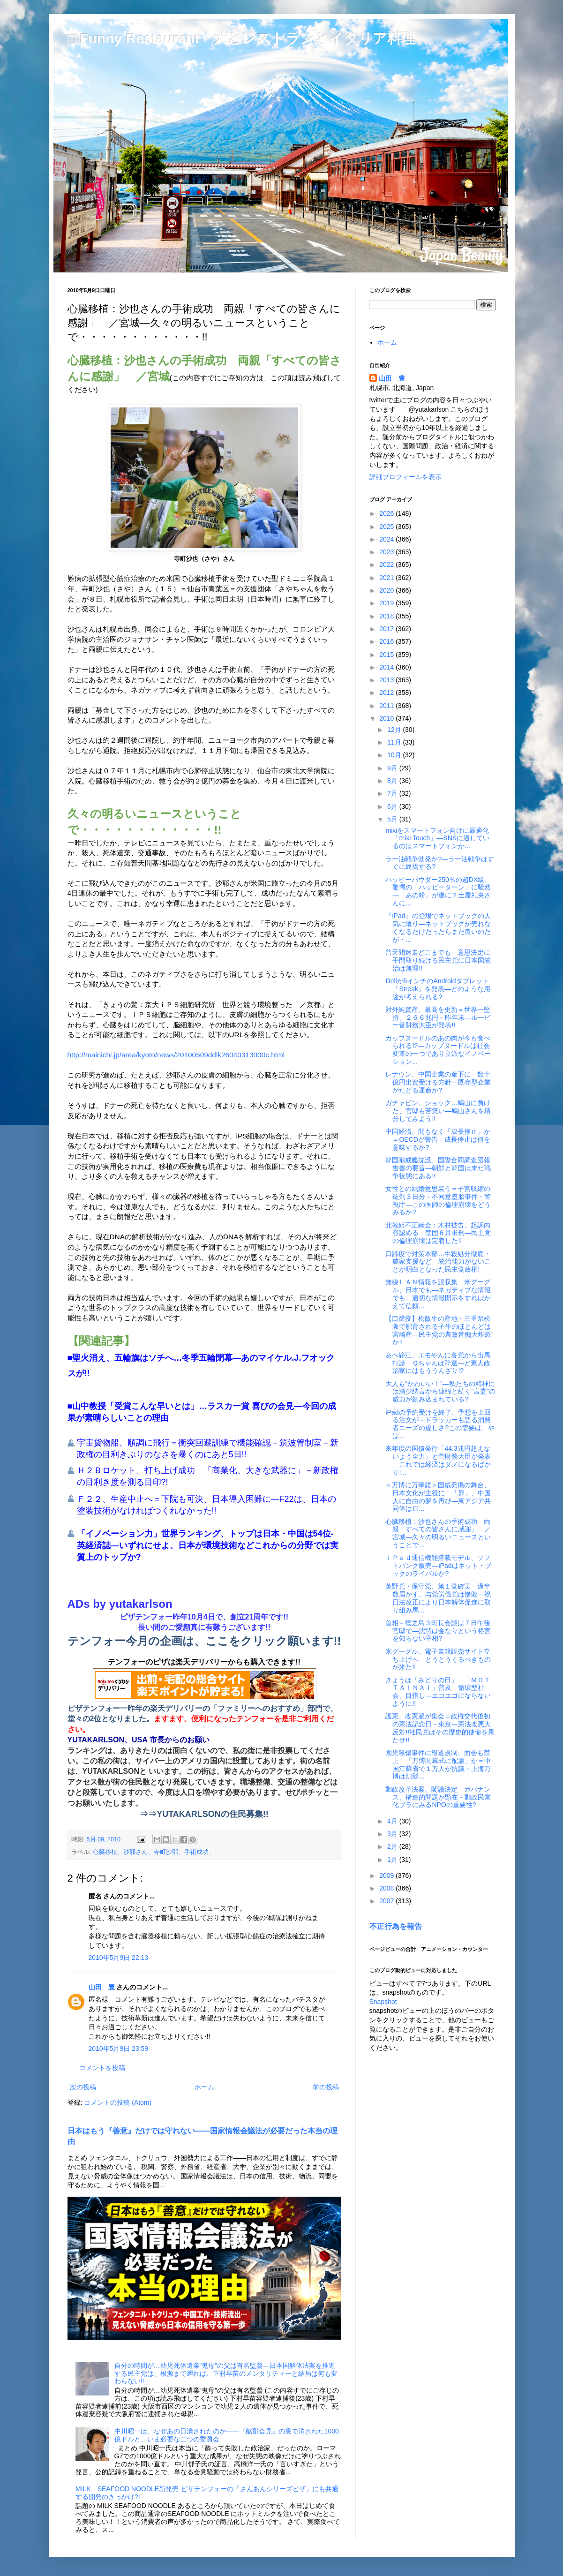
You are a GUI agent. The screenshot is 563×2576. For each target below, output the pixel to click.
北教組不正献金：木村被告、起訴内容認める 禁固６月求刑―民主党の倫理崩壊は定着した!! (438, 1233)
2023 (387, 552)
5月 (393, 819)
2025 (387, 526)
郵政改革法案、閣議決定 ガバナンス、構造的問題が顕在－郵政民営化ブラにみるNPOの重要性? (438, 1797)
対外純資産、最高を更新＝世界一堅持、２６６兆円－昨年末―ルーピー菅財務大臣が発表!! (438, 1017)
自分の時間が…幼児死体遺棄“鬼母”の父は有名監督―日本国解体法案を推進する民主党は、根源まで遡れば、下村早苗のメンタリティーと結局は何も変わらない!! (226, 2373)
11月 (395, 742)
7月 (393, 793)
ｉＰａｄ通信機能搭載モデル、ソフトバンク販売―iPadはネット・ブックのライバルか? (438, 1565)
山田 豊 (102, 1987)
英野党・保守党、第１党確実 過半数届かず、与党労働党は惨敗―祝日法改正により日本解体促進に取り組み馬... (438, 1597)
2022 (387, 564)
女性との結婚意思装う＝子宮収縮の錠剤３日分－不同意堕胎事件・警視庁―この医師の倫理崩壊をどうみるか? (438, 1200)
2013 (387, 680)
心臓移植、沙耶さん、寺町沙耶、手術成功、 (154, 1852)
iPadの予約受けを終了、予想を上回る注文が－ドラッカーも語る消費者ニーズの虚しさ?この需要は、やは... (440, 1424)
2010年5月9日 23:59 (119, 2048)
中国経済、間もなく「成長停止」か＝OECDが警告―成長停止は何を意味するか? (437, 1139)
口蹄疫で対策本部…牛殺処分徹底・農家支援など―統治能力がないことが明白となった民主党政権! (438, 1261)
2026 (387, 513)
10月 (395, 755)
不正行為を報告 (395, 1926)
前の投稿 (326, 2087)
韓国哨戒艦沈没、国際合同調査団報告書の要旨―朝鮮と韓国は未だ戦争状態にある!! (438, 1168)
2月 (393, 1846)
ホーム (204, 2087)
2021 (387, 577)
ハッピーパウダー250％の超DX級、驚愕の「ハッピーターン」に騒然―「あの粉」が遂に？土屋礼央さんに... (438, 891)
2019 (387, 603)
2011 (387, 705)
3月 (393, 1834)
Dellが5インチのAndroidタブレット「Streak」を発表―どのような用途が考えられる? (437, 989)
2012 (387, 692)
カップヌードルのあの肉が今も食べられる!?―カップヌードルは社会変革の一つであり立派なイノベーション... (438, 1049)
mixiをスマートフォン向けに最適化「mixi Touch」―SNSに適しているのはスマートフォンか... (437, 838)
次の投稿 (83, 2087)
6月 (393, 806)
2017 (387, 629)
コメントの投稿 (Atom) (117, 2102)
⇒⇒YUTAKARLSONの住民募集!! (204, 1814)
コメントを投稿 (102, 2067)
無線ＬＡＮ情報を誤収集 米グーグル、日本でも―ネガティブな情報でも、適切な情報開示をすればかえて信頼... (438, 1293)
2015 (387, 654)
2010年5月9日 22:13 (119, 1957)
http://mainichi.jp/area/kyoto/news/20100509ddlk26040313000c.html (176, 1055)
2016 (387, 641)
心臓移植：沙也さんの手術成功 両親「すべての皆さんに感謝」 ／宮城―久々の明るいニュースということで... (438, 1533)
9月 (393, 768)
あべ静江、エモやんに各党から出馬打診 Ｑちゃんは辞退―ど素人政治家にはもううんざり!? (437, 1363)
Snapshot (383, 2001)
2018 (387, 616)
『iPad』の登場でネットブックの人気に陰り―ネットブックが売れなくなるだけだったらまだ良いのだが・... (438, 927)
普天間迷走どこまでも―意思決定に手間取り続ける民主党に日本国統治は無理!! (438, 960)
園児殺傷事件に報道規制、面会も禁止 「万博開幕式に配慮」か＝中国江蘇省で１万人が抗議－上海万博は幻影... (438, 1764)
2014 (387, 667)
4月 (393, 1821)
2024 (387, 539)
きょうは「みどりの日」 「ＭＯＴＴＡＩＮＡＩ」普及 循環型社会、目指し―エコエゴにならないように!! (438, 1691)
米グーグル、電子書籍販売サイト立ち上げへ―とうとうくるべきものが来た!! (438, 1659)
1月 (393, 1859)
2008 (387, 1888)
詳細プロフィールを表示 (405, 477)
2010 (387, 718)
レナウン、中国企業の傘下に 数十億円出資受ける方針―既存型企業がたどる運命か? (438, 1082)
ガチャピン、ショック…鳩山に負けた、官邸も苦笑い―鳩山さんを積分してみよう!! (438, 1110)
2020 (387, 590)
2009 (387, 1875)
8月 (393, 780)
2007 (387, 1901)
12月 (395, 729)
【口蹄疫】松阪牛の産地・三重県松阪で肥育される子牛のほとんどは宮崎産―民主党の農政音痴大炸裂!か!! (439, 1330)
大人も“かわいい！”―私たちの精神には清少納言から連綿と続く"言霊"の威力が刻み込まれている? (440, 1391)
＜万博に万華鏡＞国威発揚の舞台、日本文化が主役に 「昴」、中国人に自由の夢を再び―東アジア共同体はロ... (438, 1496)
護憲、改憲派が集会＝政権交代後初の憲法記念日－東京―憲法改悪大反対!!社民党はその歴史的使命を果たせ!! (440, 1727)
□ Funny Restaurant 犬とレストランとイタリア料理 (241, 38)
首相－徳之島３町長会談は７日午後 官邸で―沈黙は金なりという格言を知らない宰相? (441, 1630)
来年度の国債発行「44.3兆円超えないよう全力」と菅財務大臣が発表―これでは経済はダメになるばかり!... (438, 1460)
